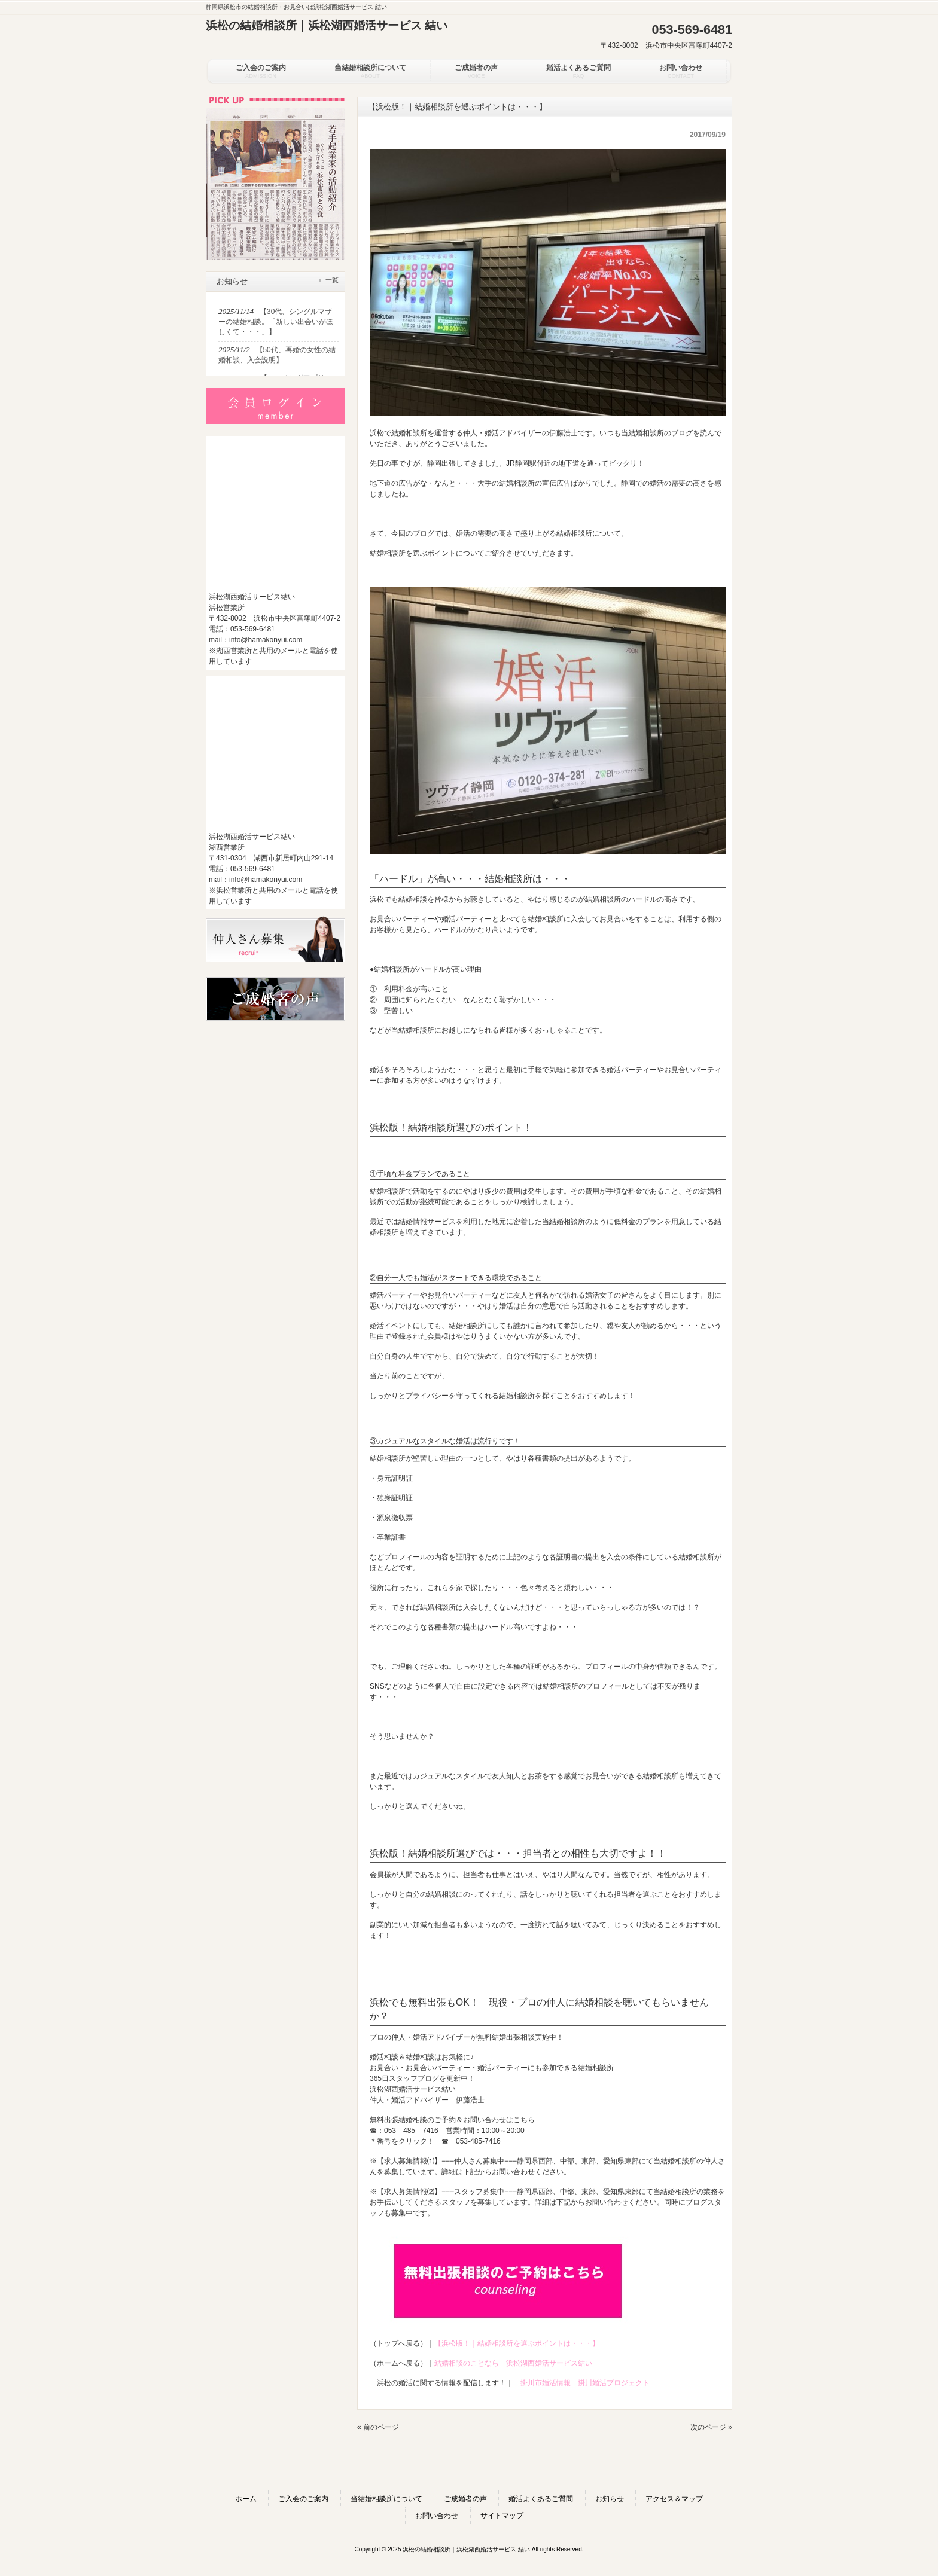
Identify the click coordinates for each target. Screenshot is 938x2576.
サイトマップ (501, 2515)
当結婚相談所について (386, 2499)
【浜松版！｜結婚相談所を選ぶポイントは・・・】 (516, 2343)
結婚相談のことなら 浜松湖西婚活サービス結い (513, 2363)
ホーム (246, 2499)
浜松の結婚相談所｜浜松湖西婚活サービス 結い (326, 25)
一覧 (332, 279)
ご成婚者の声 (465, 2499)
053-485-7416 (478, 2141)
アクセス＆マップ (674, 2499)
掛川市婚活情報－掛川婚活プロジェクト (585, 2383)
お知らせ (609, 2499)
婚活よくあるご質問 (540, 2499)
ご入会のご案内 (303, 2499)
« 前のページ (378, 2427)
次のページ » (711, 2427)
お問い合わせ (436, 2515)
